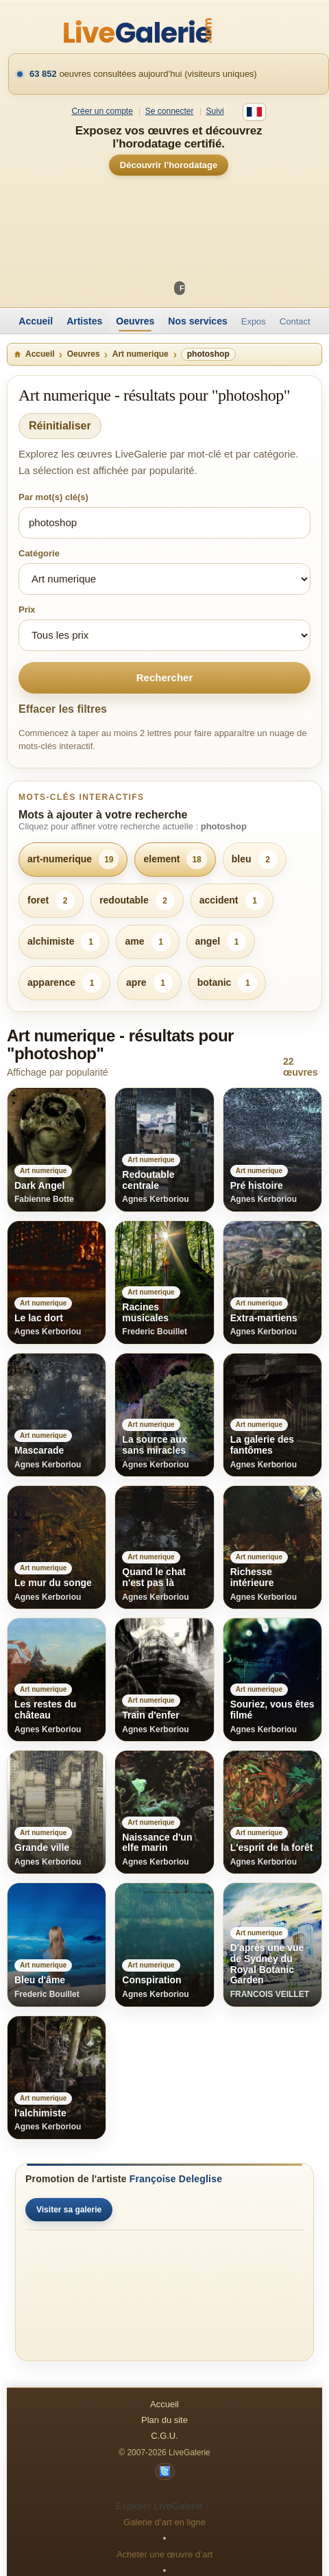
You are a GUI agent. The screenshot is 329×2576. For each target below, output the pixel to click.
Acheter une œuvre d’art (164, 2554)
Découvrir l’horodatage (168, 165)
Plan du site (164, 2420)
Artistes (84, 321)
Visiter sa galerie (68, 2209)
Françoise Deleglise (176, 2178)
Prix (27, 609)
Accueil (36, 321)
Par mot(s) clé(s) (53, 497)
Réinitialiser (60, 426)
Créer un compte (101, 111)
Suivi (215, 111)
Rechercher (164, 677)
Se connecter (169, 111)
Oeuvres (135, 321)
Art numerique (140, 354)
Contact (295, 321)
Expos (253, 321)
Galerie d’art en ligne (164, 2522)
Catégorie (39, 553)
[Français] (254, 112)
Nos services (197, 321)
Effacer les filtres (63, 709)
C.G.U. (164, 2436)
